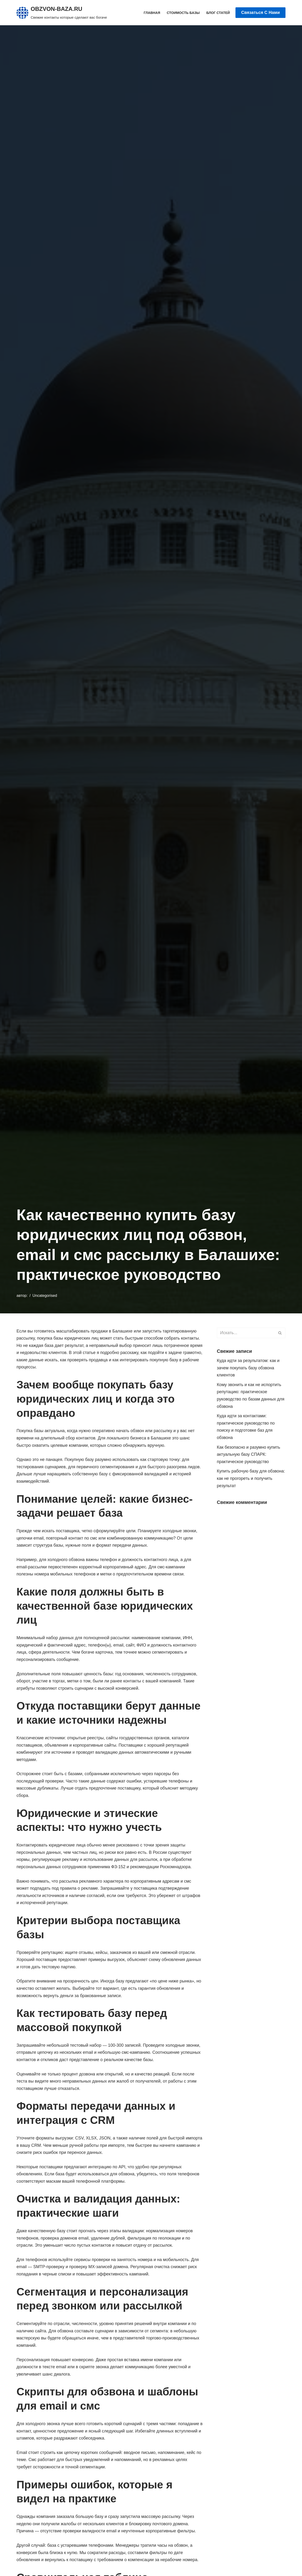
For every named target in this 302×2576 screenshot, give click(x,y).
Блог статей (218, 13)
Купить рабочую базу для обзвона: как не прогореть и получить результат (251, 1478)
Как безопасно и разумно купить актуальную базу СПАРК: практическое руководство (248, 1454)
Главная (152, 13)
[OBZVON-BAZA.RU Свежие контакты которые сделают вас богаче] (62, 12)
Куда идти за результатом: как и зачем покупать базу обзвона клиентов (248, 1367)
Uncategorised (44, 1295)
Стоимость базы (183, 13)
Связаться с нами (260, 12)
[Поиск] (246, 1333)
